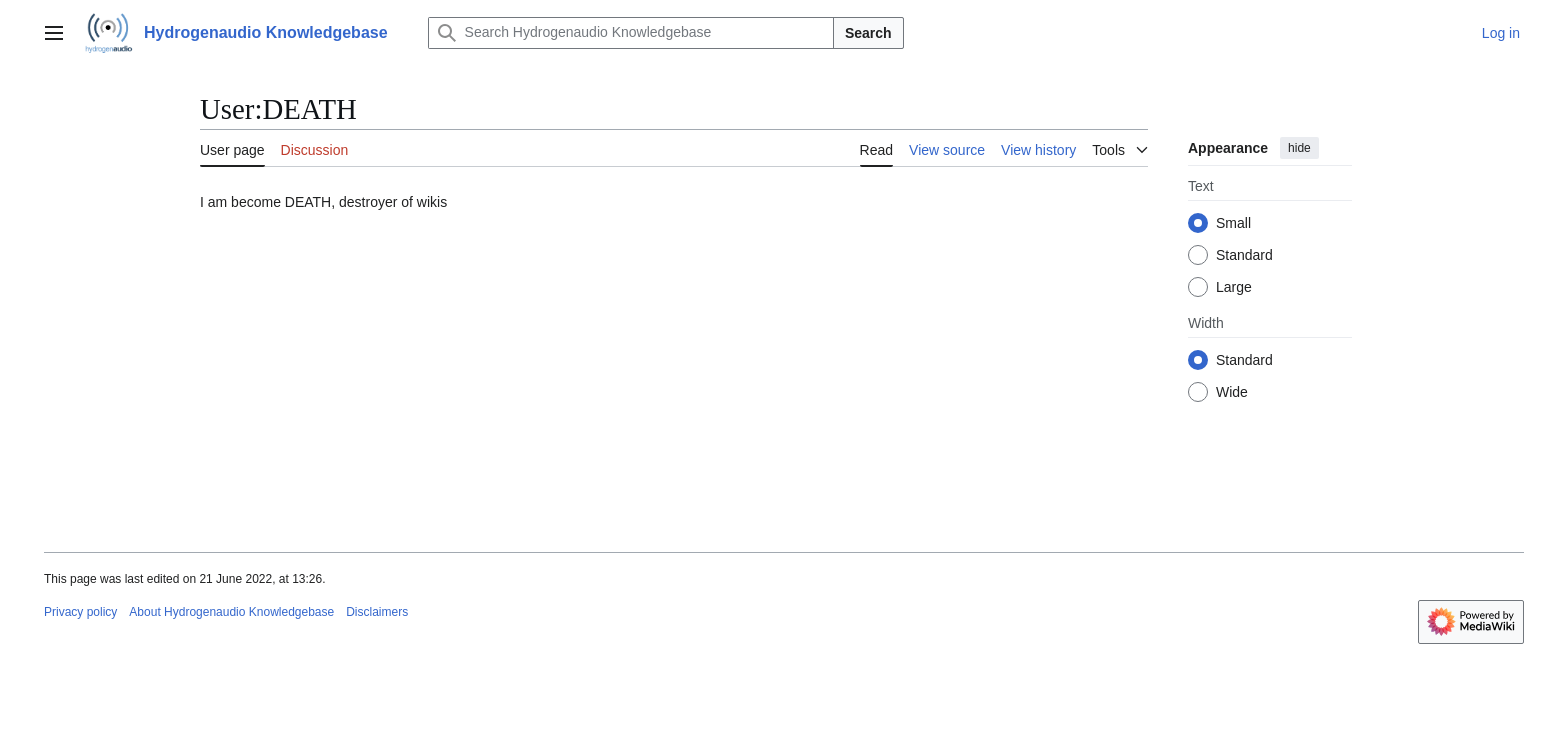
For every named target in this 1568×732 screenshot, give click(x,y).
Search (868, 33)
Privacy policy (80, 612)
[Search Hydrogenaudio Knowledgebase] (631, 33)
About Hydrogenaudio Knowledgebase (231, 612)
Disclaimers (377, 612)
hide (1299, 148)
